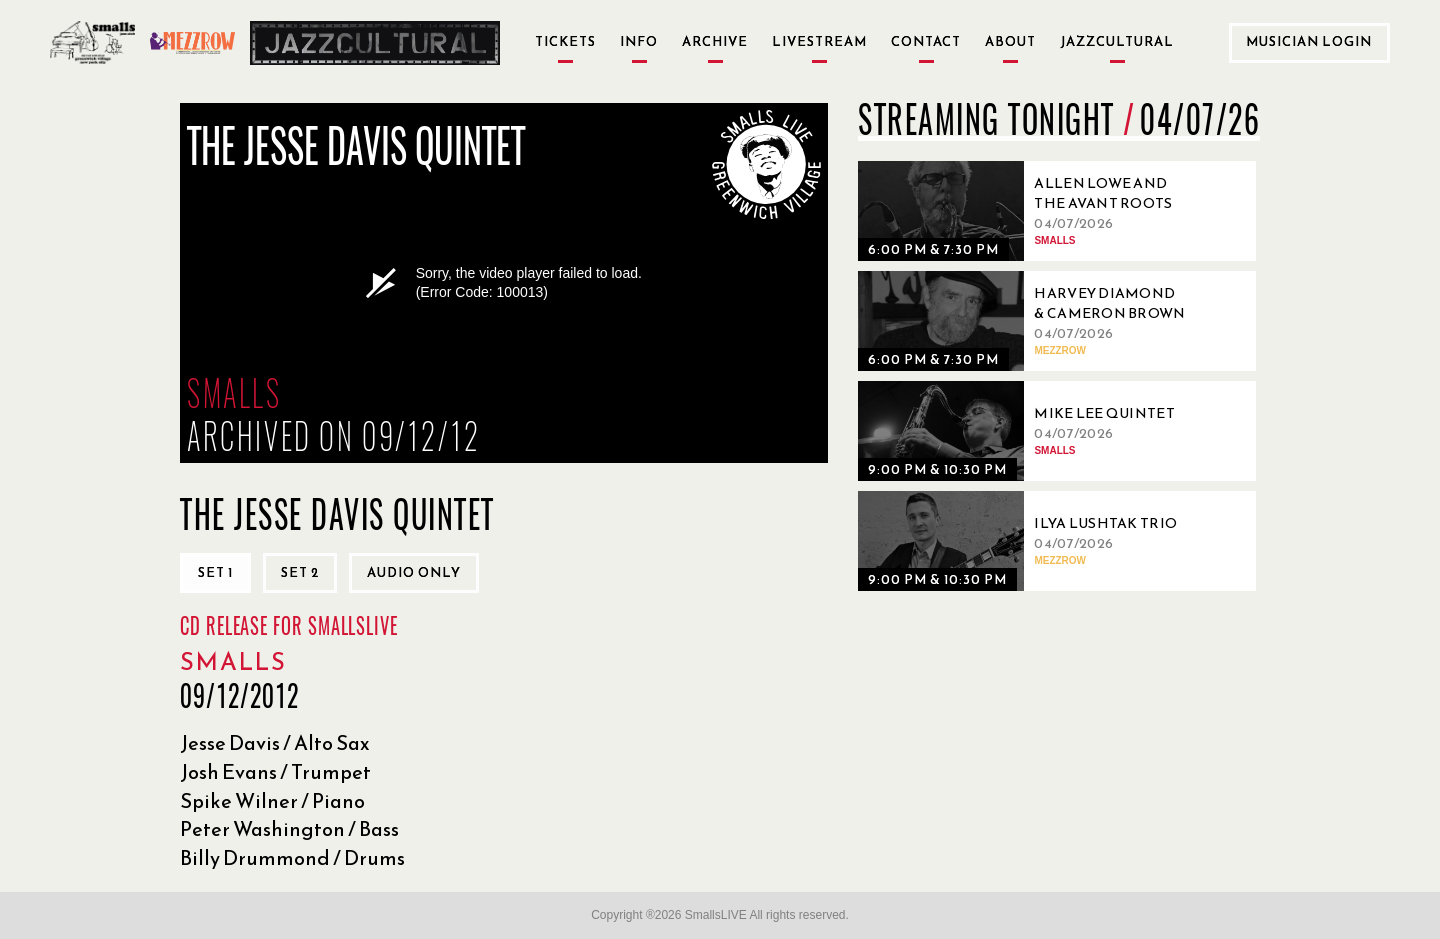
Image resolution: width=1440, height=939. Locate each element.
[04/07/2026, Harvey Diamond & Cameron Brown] (1028, 321)
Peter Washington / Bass (289, 829)
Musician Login (1309, 41)
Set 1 (215, 572)
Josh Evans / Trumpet (275, 772)
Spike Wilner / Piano (272, 801)
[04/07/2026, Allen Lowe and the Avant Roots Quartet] (1028, 211)
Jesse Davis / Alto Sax (275, 743)
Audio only (414, 572)
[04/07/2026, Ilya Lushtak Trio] (1028, 541)
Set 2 (300, 572)
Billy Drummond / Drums (292, 858)
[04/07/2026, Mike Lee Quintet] (1028, 431)
